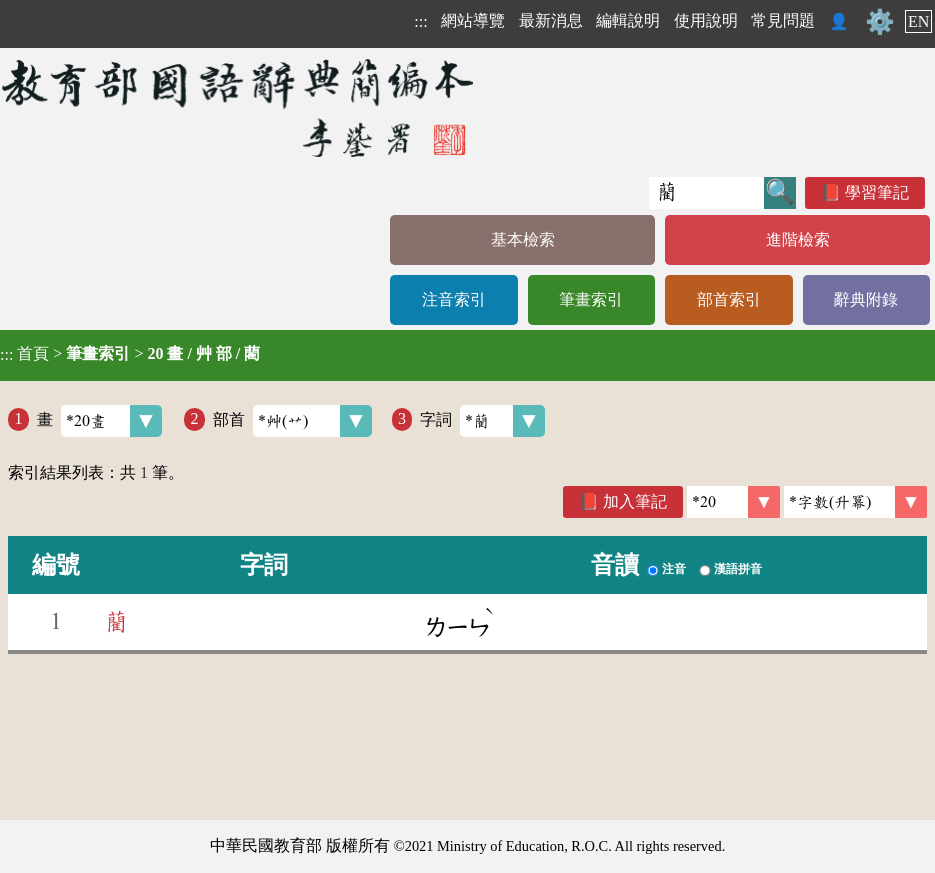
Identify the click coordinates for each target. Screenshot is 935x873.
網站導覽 (473, 20)
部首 (292, 421)
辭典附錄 (866, 299)
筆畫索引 (591, 299)
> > (130, 354)
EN (918, 21)
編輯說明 (628, 20)
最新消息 (551, 20)
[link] (855, 502)
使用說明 (706, 20)
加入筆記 (635, 501)
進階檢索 (798, 239)
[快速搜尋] (706, 193)
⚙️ (880, 22)
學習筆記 (877, 192)
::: (420, 21)
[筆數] (733, 502)
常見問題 (783, 20)
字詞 (482, 421)
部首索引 (729, 299)
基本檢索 (523, 239)
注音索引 (454, 299)
